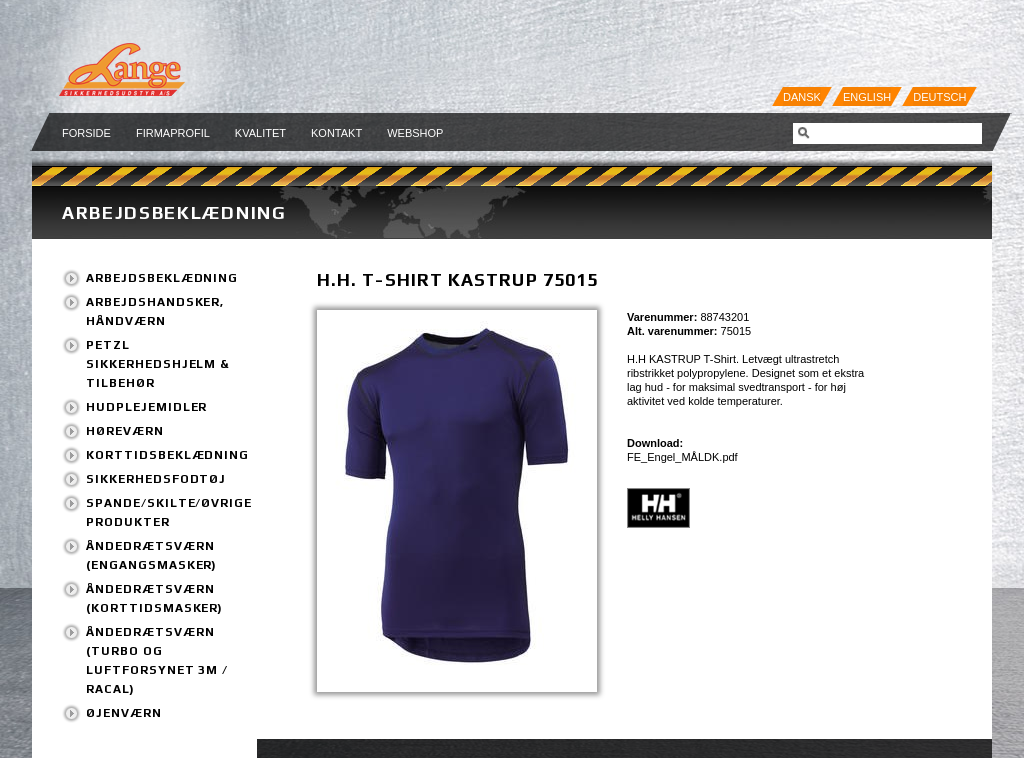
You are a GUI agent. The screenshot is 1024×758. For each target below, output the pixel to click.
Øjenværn (124, 713)
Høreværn (125, 431)
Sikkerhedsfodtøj (156, 479)
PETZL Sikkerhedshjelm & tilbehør (157, 364)
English (867, 97)
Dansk (802, 97)
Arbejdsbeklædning (174, 212)
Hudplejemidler (146, 407)
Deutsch (939, 97)
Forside (86, 133)
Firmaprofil (173, 133)
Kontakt (336, 133)
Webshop (415, 133)
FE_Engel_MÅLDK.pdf (682, 457)
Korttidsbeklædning (167, 455)
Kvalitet (260, 133)
